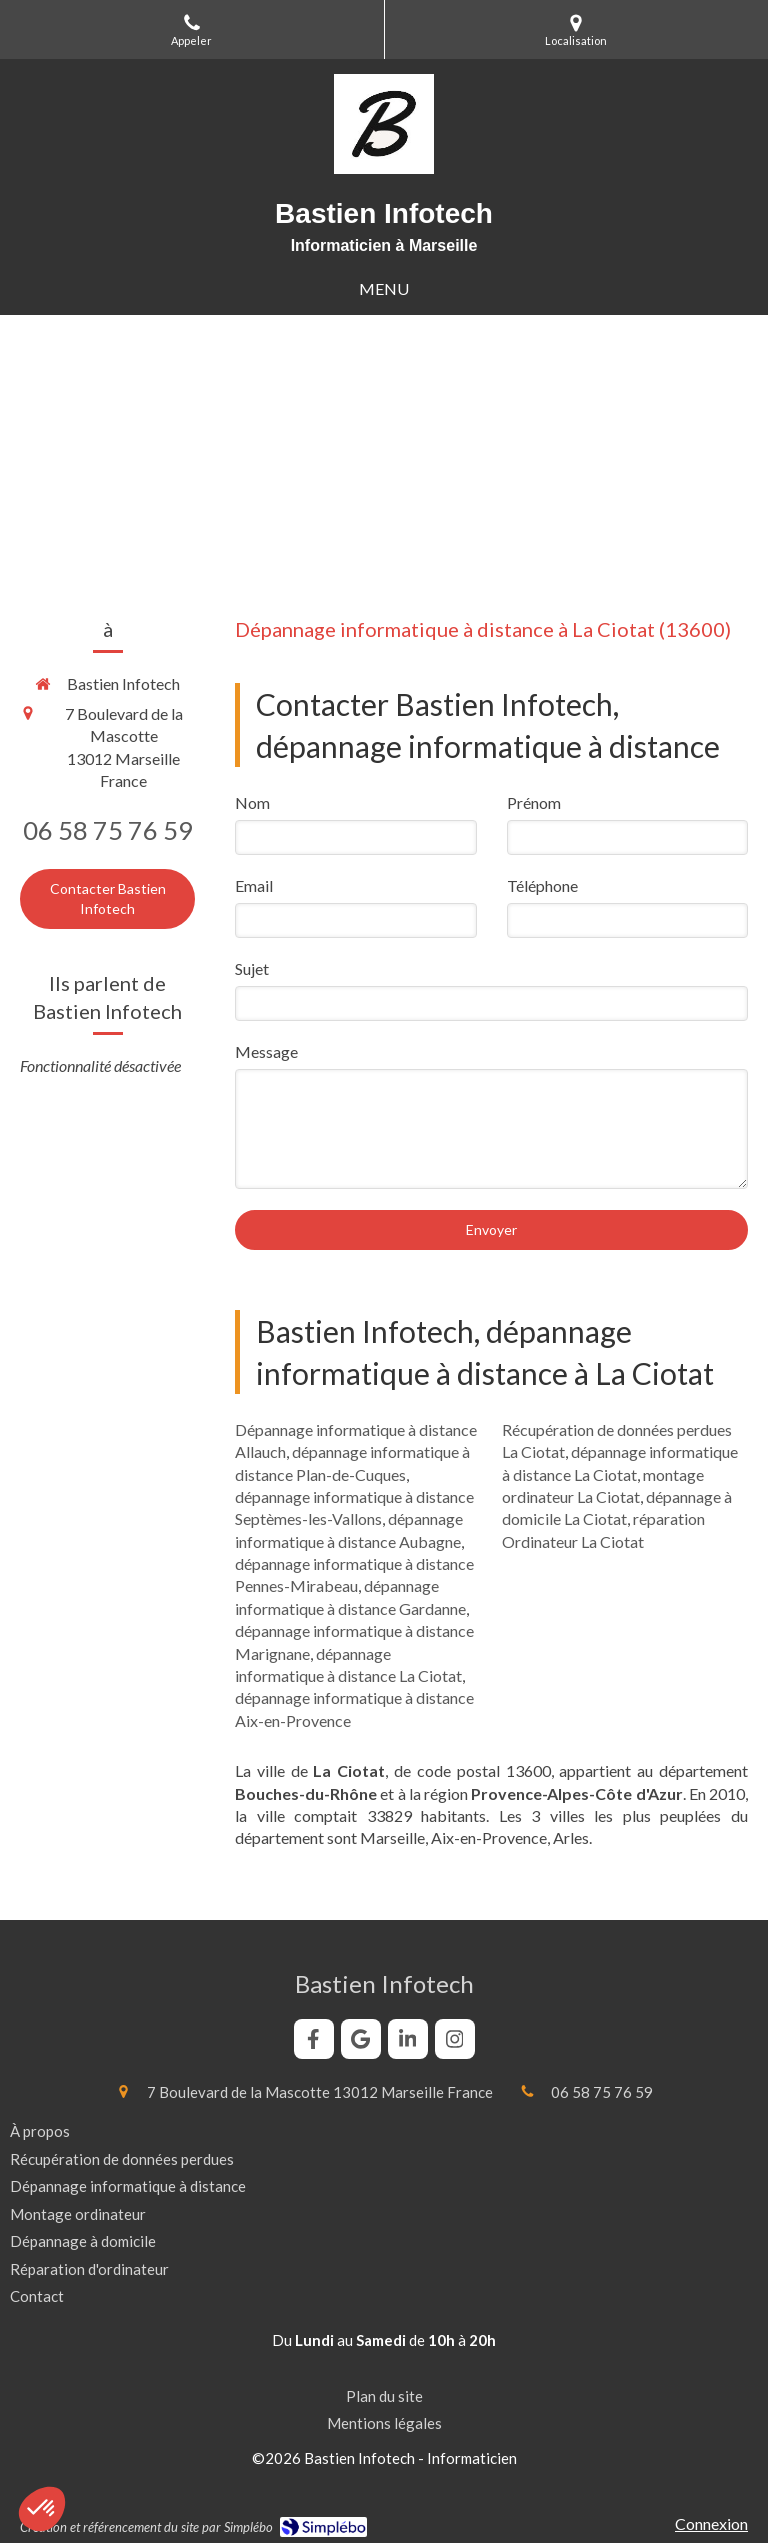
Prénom (534, 802)
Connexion (711, 2523)
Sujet (252, 968)
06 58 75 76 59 (108, 830)
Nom (252, 802)
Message (266, 1051)
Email (254, 885)
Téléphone (542, 885)
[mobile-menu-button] (384, 289)
